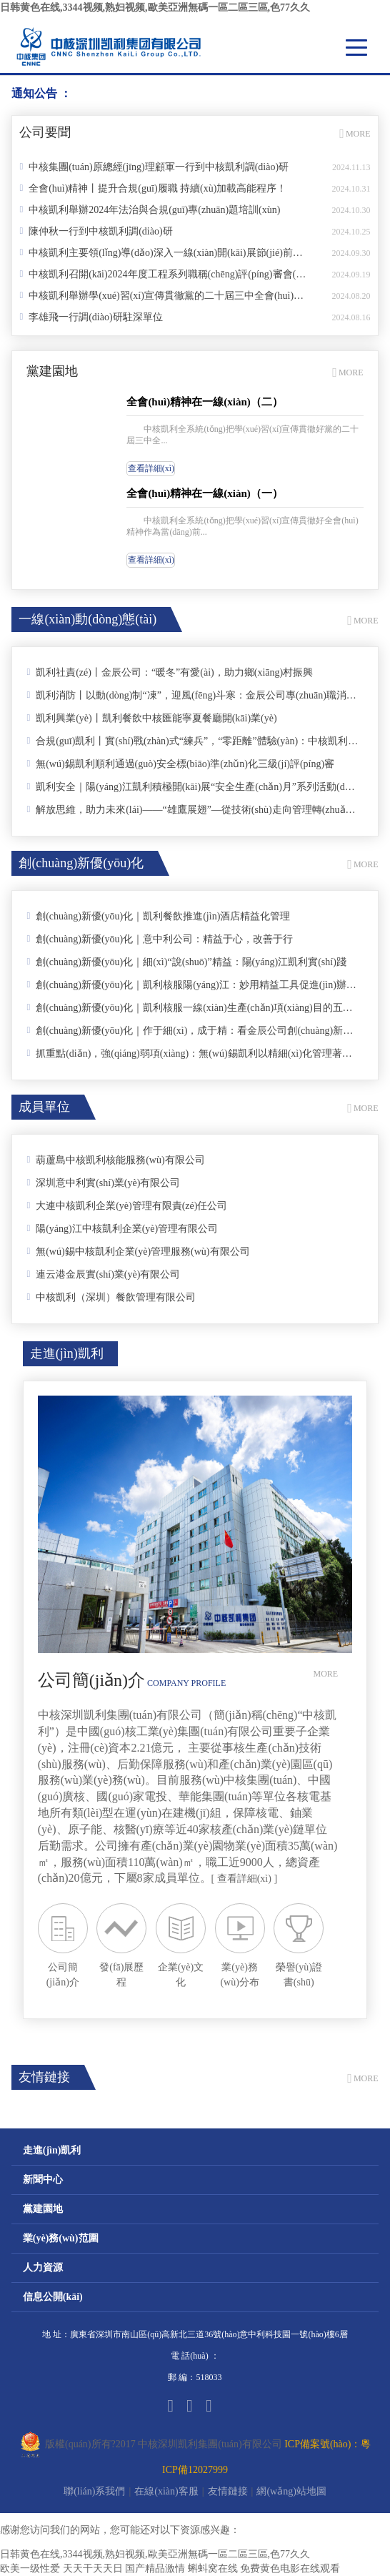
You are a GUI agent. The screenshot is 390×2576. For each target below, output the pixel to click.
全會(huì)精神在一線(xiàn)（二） (204, 402)
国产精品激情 (155, 2568)
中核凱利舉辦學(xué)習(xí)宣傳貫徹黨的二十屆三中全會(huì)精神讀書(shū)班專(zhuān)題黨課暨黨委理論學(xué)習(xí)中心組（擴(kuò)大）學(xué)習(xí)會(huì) (162, 295)
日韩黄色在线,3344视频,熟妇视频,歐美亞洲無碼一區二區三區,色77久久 (155, 7)
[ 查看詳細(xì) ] (244, 1878)
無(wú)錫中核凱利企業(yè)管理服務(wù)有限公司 (137, 1251)
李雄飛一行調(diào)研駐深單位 (90, 316)
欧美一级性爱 (30, 2568)
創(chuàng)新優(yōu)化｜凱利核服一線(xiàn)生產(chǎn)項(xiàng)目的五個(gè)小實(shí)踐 (192, 1007)
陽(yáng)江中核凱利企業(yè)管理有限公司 (122, 1228)
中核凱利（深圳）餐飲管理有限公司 (111, 1297)
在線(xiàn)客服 (166, 2491)
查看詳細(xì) (151, 468)
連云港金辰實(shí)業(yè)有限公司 (103, 1274)
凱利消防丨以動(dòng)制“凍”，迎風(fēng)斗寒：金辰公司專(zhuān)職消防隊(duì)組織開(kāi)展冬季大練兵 (192, 695)
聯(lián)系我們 (94, 2491)
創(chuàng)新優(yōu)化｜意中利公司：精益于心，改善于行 (159, 938)
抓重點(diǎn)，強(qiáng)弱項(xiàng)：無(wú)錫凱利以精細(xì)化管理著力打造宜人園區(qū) (192, 1053)
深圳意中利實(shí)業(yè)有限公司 (103, 1182)
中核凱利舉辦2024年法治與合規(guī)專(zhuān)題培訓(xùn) (149, 209)
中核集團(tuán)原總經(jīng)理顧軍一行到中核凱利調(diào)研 (154, 166)
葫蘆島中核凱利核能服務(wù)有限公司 (115, 1159)
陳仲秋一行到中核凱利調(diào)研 (95, 231)
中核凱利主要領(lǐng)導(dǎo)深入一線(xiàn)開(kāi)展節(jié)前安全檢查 (162, 252)
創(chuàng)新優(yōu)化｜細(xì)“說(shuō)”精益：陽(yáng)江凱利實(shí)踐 (186, 961)
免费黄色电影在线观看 (290, 2568)
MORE (354, 134)
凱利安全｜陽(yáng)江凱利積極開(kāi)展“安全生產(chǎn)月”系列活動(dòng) (192, 786)
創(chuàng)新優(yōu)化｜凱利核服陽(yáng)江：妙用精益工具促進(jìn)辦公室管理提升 (192, 984)
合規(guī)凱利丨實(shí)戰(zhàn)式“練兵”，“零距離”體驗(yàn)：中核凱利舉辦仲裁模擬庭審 (192, 740)
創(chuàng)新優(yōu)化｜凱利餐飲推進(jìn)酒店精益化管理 (158, 916)
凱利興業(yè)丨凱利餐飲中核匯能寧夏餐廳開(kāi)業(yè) (151, 718)
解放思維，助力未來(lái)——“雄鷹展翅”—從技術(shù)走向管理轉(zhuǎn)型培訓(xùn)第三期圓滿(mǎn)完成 (192, 809)
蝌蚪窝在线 (213, 2568)
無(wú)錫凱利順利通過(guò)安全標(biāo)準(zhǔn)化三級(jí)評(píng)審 (180, 763)
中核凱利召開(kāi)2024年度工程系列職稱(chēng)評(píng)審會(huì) (162, 274)
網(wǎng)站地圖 (291, 2491)
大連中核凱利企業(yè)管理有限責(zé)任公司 (126, 1205)
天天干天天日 (93, 2568)
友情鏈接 (228, 2491)
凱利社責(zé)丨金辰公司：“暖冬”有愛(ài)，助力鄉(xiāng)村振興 (169, 672)
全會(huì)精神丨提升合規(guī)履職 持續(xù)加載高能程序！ (152, 188)
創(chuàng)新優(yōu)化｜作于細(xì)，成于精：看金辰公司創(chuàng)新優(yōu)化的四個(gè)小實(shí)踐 (192, 1030)
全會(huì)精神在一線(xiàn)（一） (204, 493)
